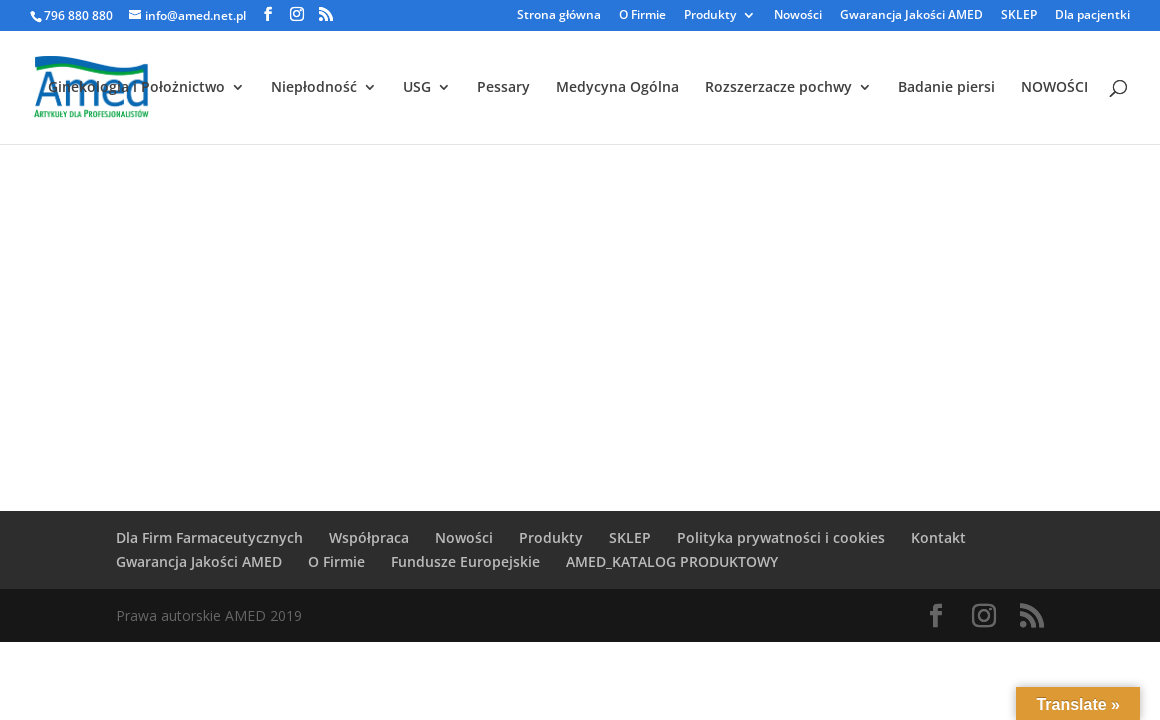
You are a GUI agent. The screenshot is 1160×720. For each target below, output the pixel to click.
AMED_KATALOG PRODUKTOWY (672, 561)
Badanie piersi (946, 88)
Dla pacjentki (1092, 16)
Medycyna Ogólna (617, 88)
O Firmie (642, 16)
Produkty (710, 16)
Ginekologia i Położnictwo (136, 88)
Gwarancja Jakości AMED (911, 16)
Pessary (503, 88)
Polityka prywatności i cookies (781, 537)
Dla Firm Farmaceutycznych (209, 537)
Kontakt (938, 537)
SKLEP (1019, 16)
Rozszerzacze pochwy (778, 88)
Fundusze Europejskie (465, 561)
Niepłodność (314, 88)
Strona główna (559, 16)
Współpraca (369, 537)
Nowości (798, 16)
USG (417, 88)
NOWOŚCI (1054, 88)
